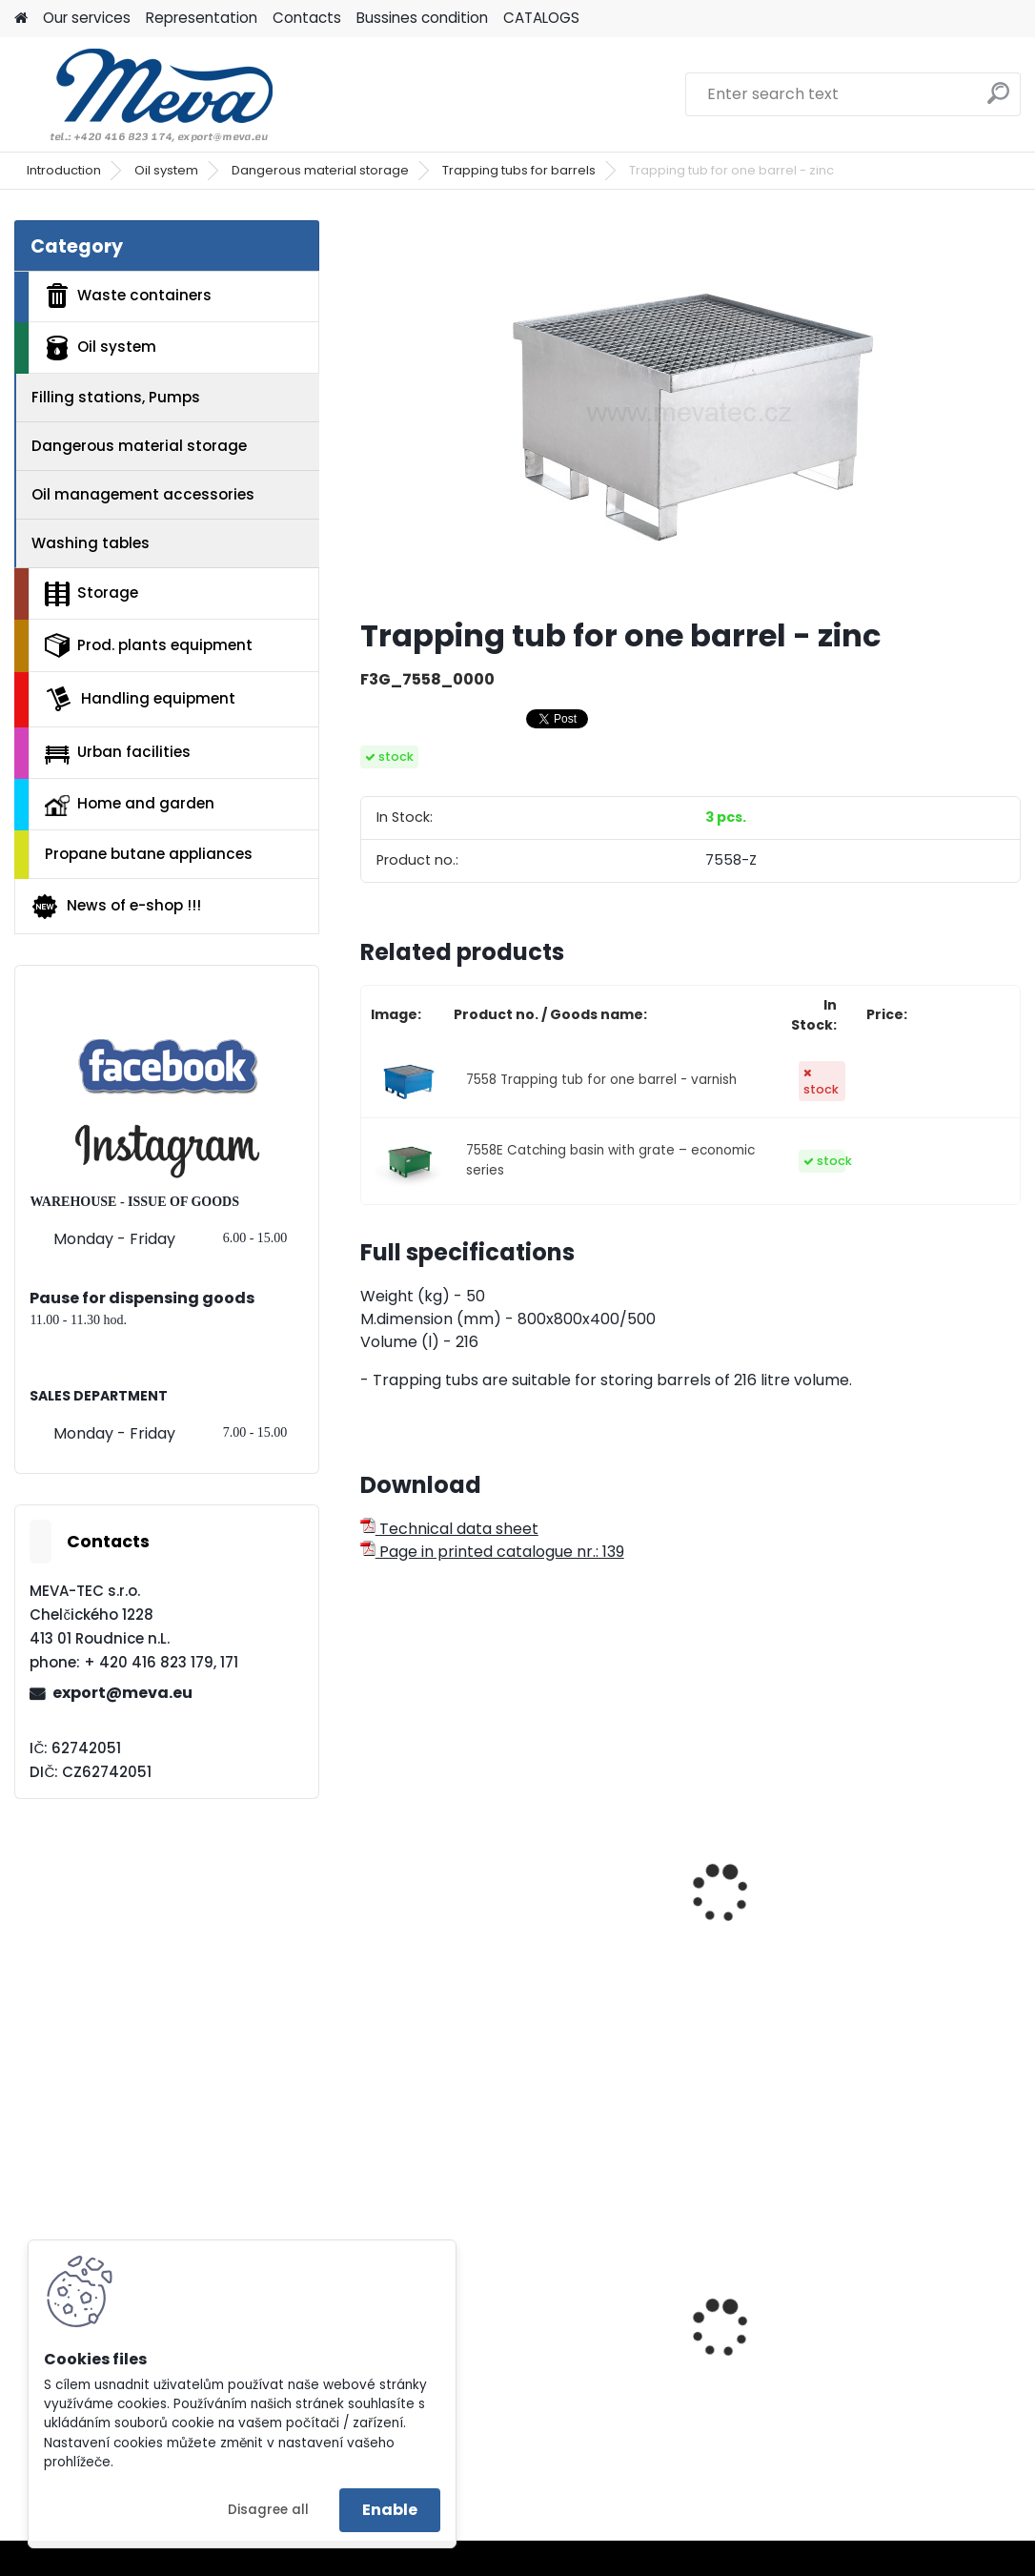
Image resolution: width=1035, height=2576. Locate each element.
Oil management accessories (142, 494)
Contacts (307, 18)
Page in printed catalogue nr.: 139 (492, 1552)
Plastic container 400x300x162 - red (890, 2356)
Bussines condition (422, 18)
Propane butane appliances (149, 854)
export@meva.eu (122, 1693)
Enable (389, 2510)
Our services (87, 18)
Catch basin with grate (911, 1894)
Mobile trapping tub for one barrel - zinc (684, 1868)
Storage (91, 594)
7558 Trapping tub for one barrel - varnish (601, 1080)
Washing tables (90, 543)
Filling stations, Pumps (115, 397)
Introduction (64, 170)
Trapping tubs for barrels (519, 170)
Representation (201, 18)
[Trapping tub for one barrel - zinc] (690, 411)
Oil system (166, 170)
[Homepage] (21, 18)
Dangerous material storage (320, 170)
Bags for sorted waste (682, 2350)
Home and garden (129, 804)
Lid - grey (408, 2364)
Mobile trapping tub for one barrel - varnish (459, 1868)
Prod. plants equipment (149, 645)
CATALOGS (541, 18)
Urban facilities (118, 752)
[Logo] (145, 94)
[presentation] (369, 1872)
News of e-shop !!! (115, 906)
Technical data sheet (449, 1529)
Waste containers (128, 295)
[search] (998, 100)
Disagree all (268, 2510)
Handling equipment (140, 699)
